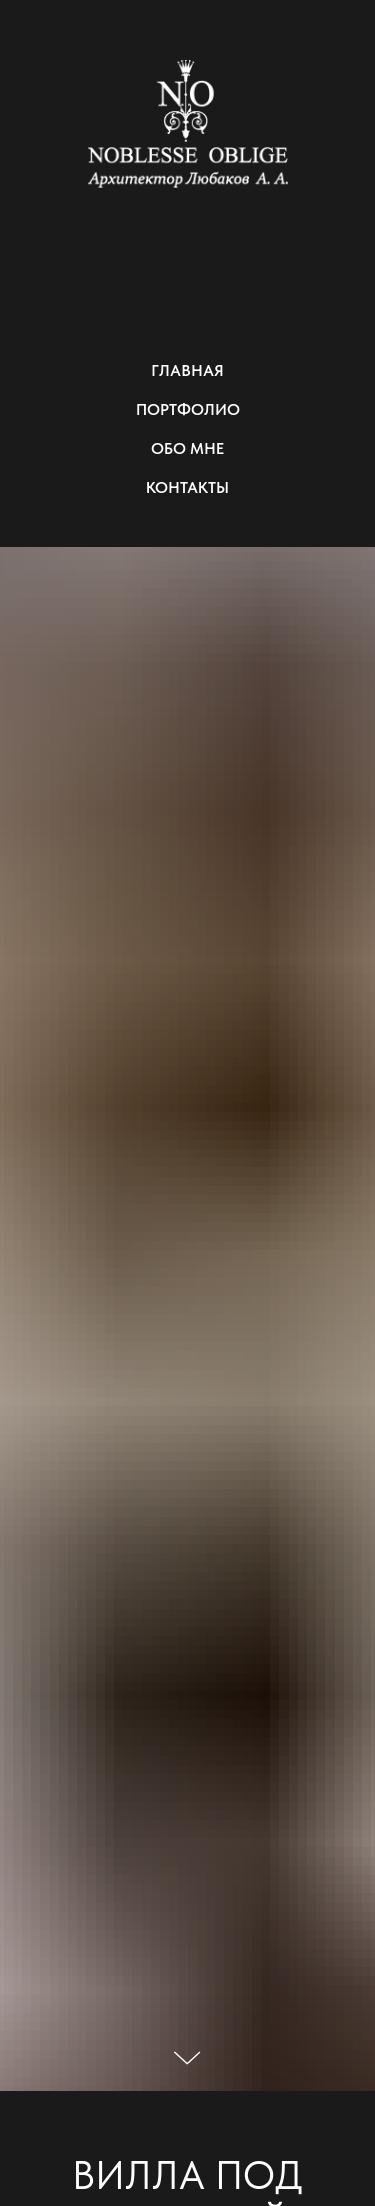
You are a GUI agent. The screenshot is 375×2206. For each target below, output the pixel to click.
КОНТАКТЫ (187, 487)
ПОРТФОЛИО (188, 409)
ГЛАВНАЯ (187, 370)
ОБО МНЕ (187, 448)
